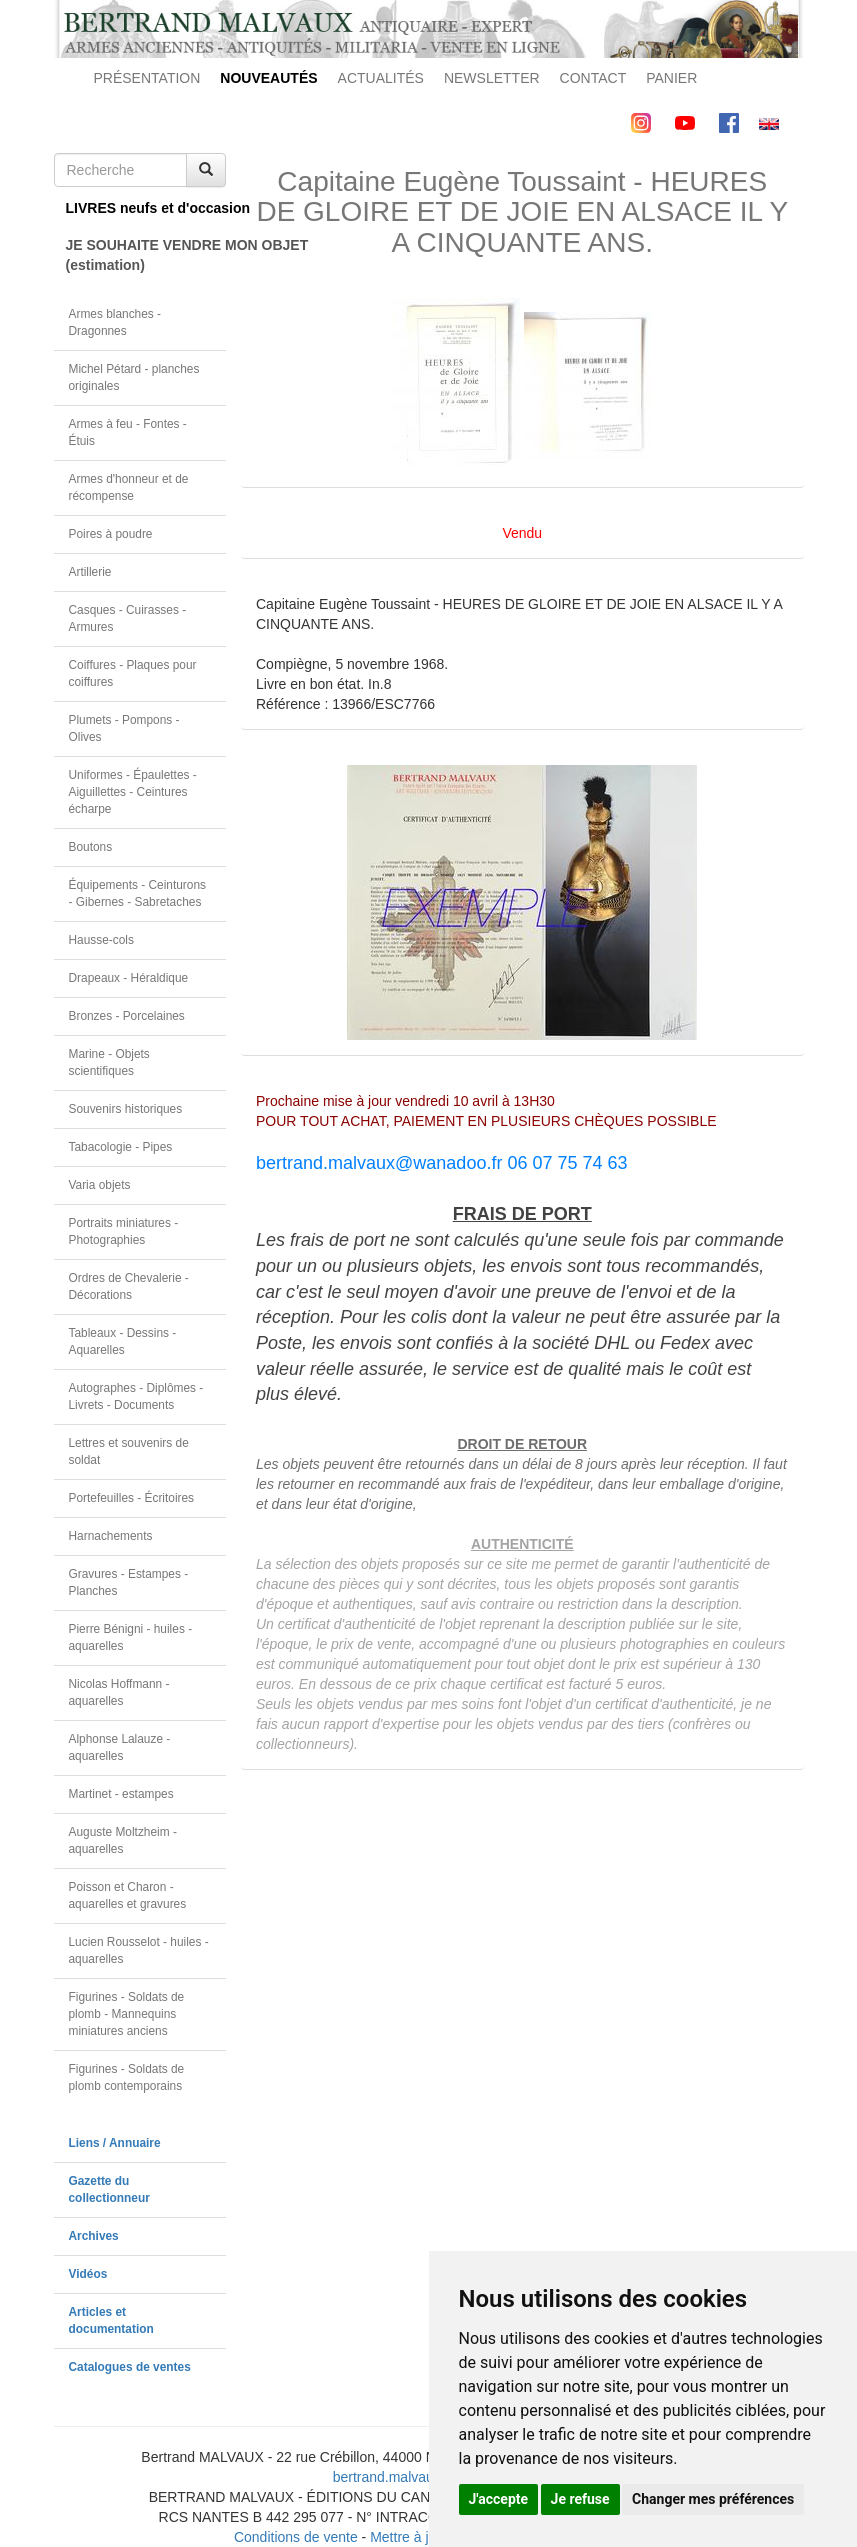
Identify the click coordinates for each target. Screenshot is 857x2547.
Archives (94, 2236)
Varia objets (100, 1185)
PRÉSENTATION (147, 78)
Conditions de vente (296, 2537)
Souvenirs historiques (126, 1109)
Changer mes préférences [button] (713, 2499)
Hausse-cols (101, 940)
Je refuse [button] (580, 2499)
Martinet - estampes (121, 1794)
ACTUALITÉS (381, 78)
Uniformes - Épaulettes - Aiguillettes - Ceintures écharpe (133, 792)
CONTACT (593, 78)
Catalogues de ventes (130, 2367)
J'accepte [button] (499, 2499)
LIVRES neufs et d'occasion (146, 208)
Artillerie (90, 572)
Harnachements (111, 1536)
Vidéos (88, 2274)
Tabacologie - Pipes (121, 1147)
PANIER (671, 78)
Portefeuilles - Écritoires (132, 1498)
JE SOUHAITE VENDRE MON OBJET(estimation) (146, 255)
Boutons (91, 847)
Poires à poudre (111, 534)
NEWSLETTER (492, 78)
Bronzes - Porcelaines (127, 1016)
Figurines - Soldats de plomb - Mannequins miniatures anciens (127, 2014)
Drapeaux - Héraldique (129, 978)
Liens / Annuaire (115, 2143)
